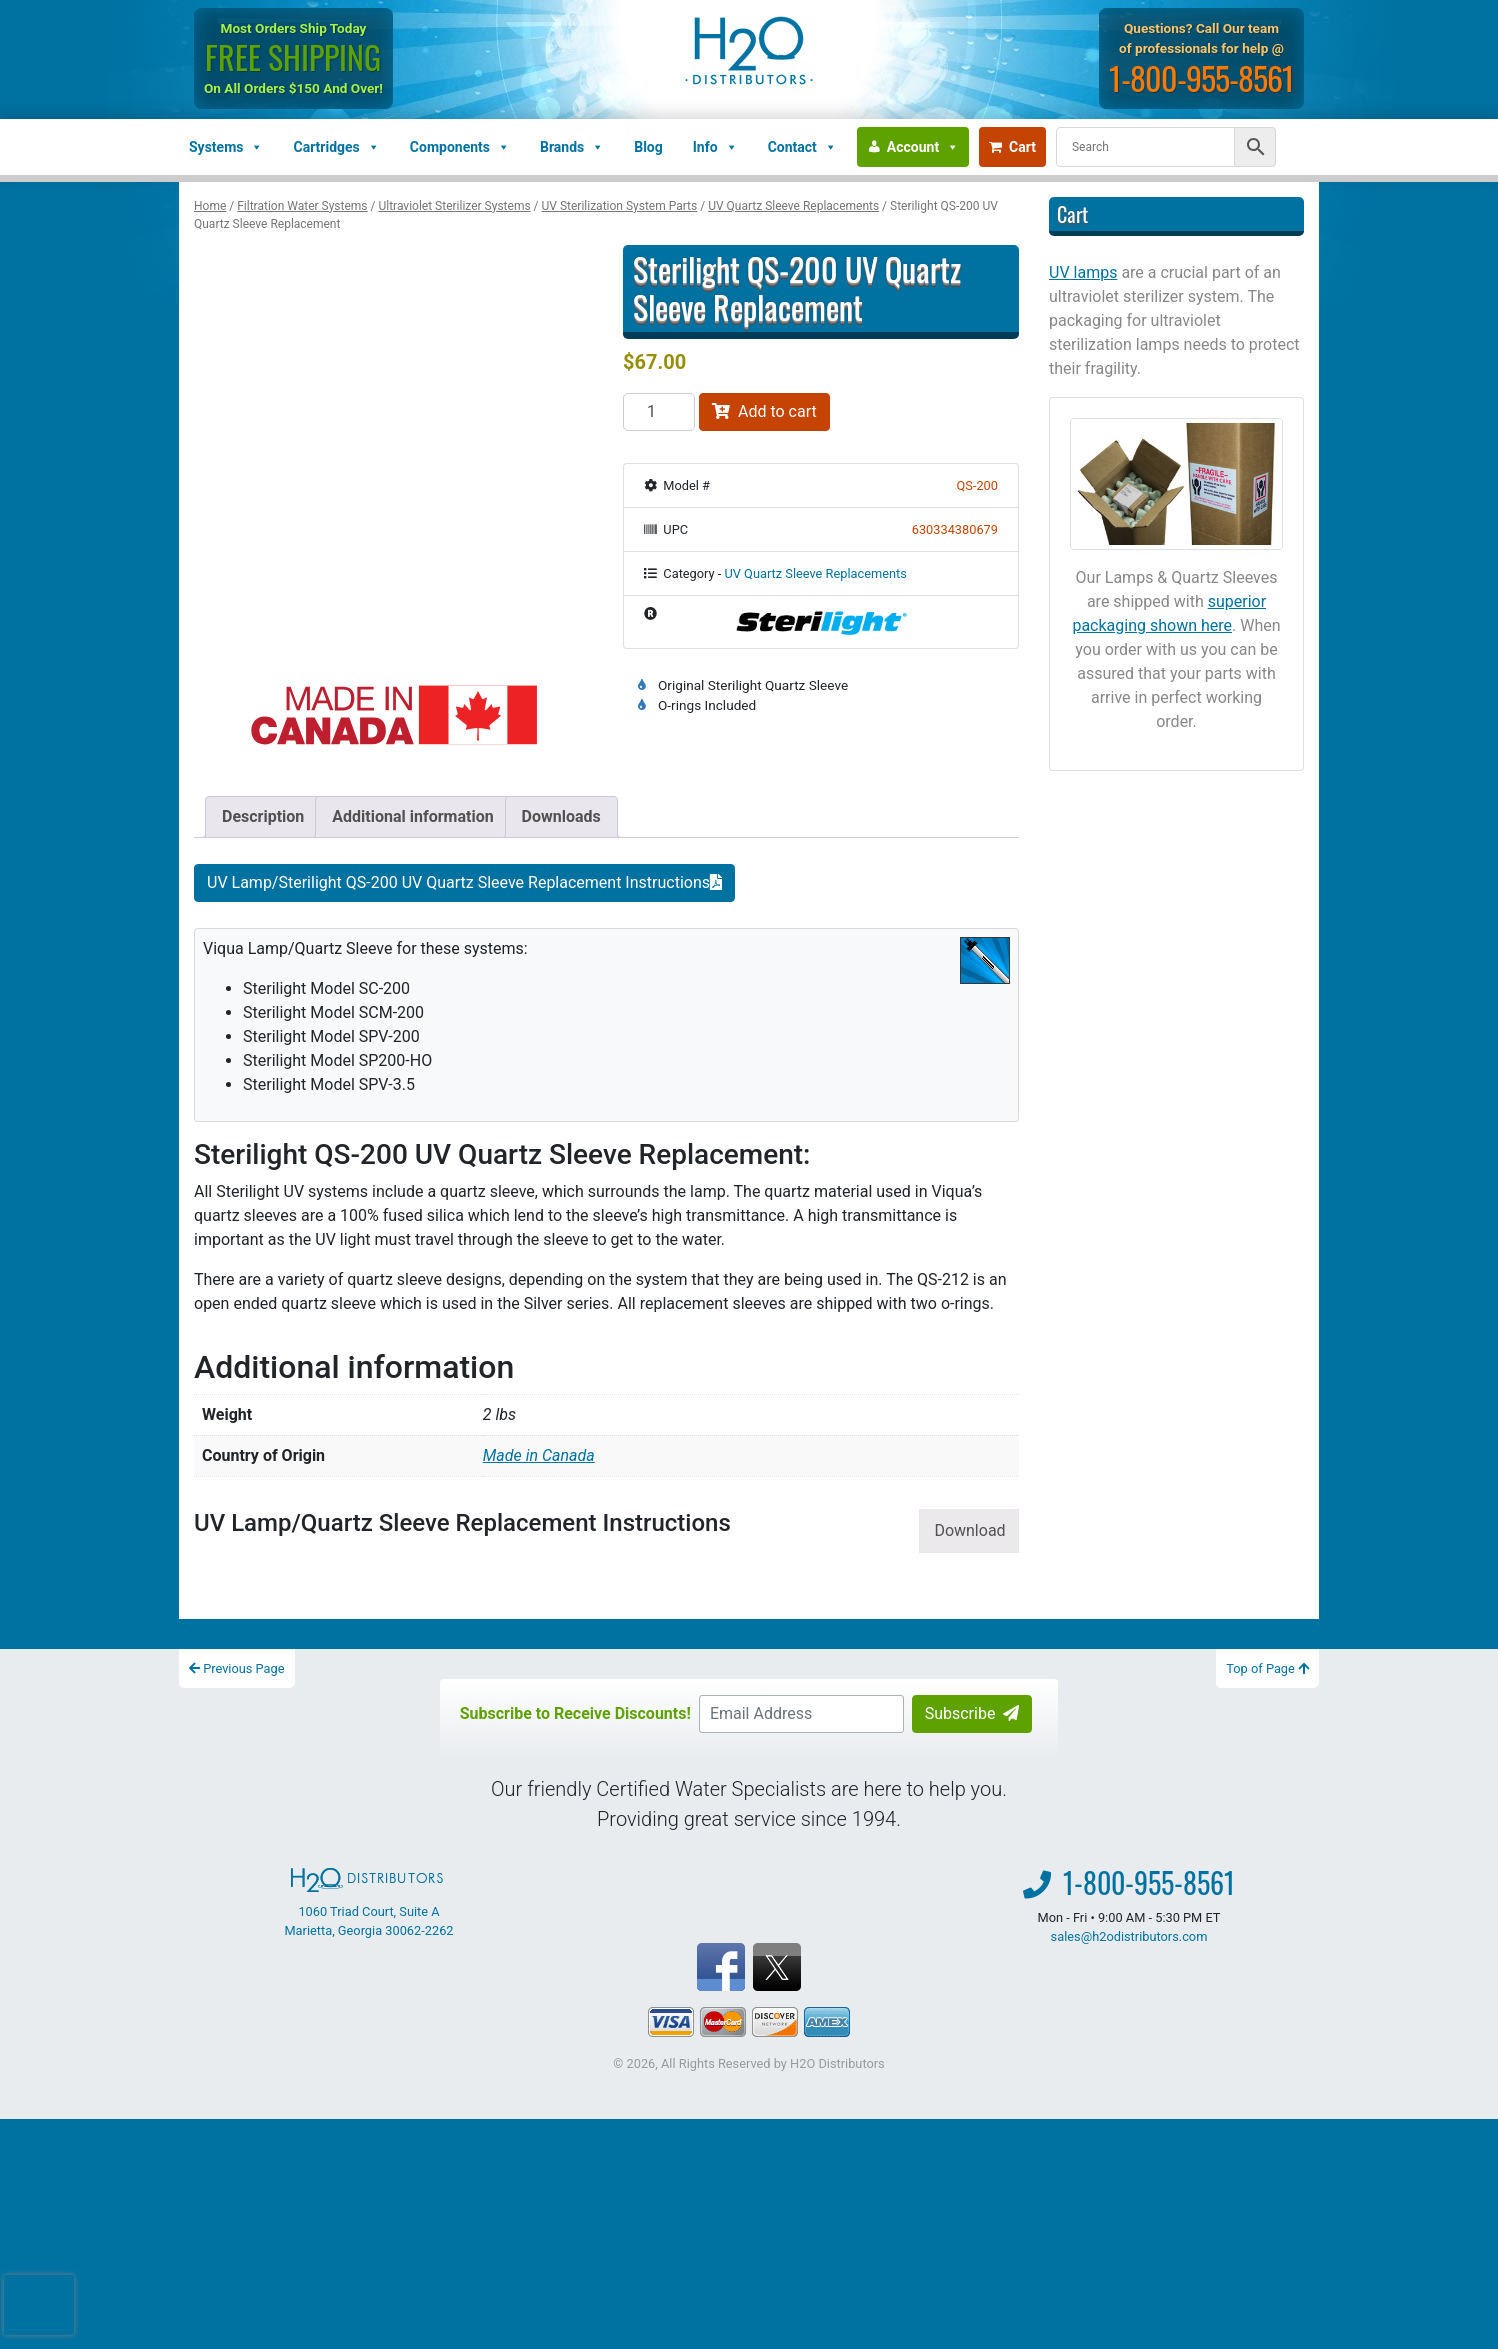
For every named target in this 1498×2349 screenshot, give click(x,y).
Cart (1012, 147)
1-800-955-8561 (1201, 77)
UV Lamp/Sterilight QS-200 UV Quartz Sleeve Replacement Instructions (464, 882)
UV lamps (1083, 272)
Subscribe (972, 1713)
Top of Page (1267, 1668)
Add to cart (764, 411)
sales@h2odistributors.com (1129, 1936)
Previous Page (237, 1668)
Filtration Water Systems (302, 206)
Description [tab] (263, 816)
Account (923, 147)
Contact (802, 147)
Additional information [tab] (412, 816)
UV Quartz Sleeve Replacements (793, 206)
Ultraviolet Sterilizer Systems (454, 206)
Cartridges (336, 147)
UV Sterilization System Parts (620, 206)
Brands (572, 147)
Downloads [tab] (561, 816)
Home (210, 206)
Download (969, 1530)
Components (460, 147)
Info (715, 147)
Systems (226, 147)
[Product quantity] (659, 412)
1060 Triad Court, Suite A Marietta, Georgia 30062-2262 (368, 1903)
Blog (648, 147)
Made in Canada (539, 1455)
